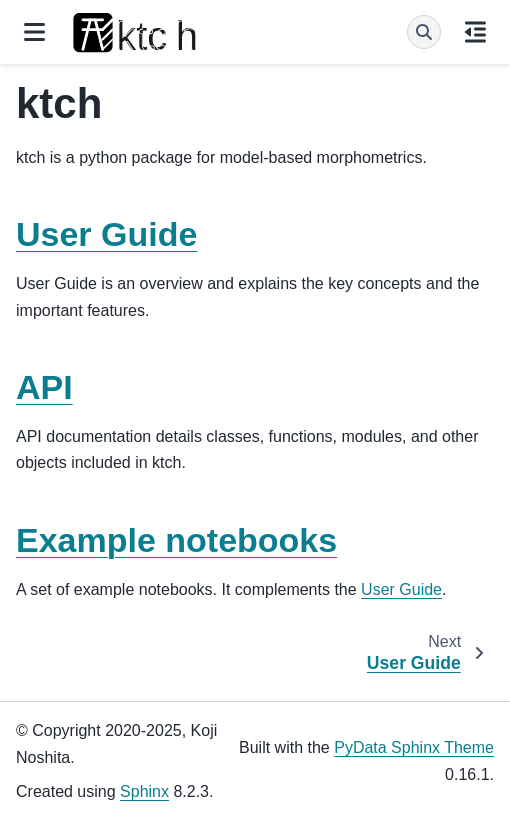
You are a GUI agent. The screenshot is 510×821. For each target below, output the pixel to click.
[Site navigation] (34, 32)
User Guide (106, 234)
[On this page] (475, 32)
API (44, 387)
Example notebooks (176, 540)
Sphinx (144, 791)
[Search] (424, 32)
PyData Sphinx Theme (414, 747)
